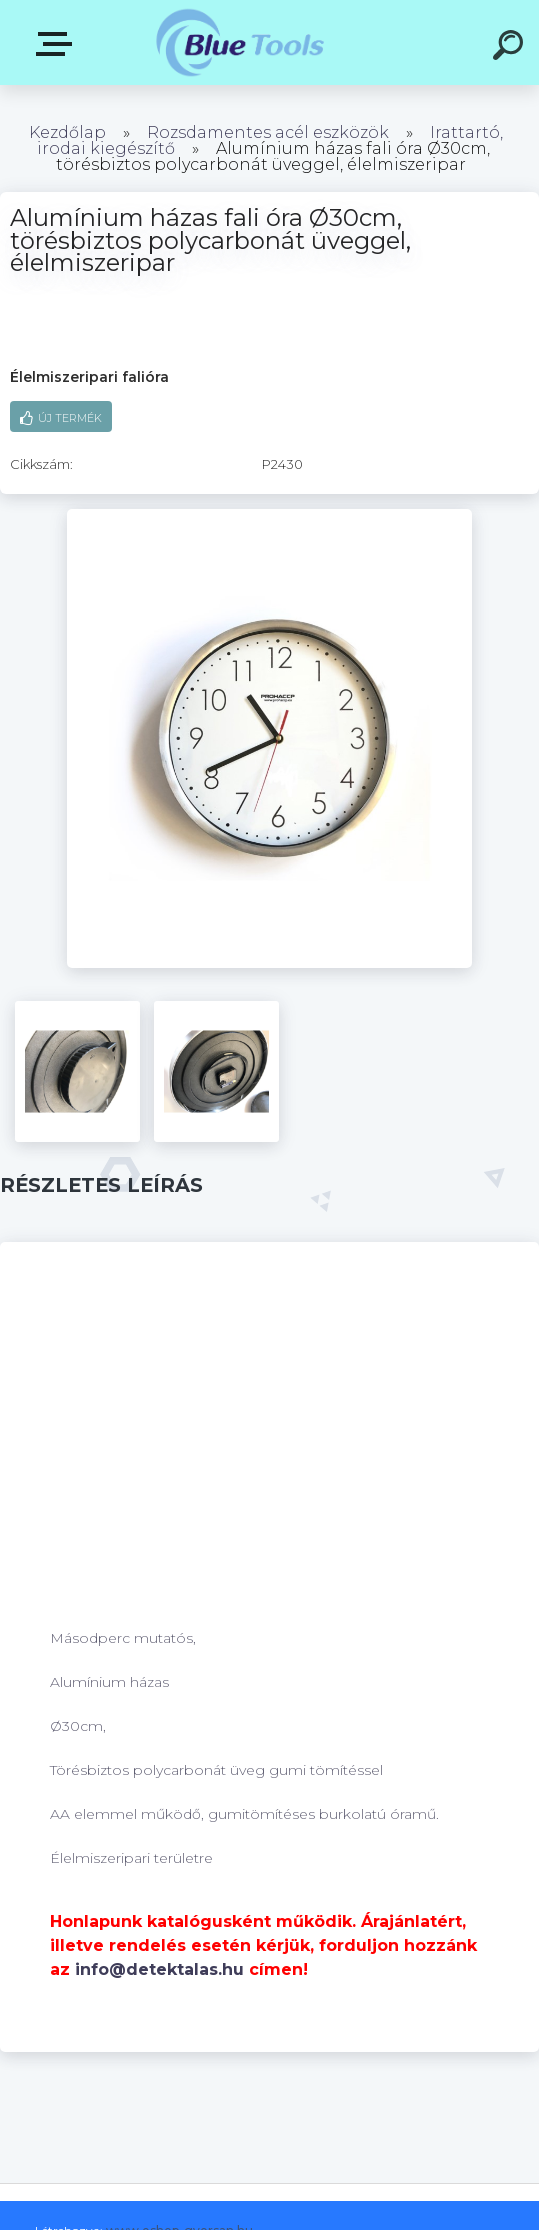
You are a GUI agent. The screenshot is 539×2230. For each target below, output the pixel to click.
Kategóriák (58, 44)
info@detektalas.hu (159, 1969)
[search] (511, 48)
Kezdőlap (67, 132)
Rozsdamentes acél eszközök (268, 132)
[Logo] (239, 42)
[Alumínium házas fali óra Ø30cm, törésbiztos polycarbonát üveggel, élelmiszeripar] (269, 516)
